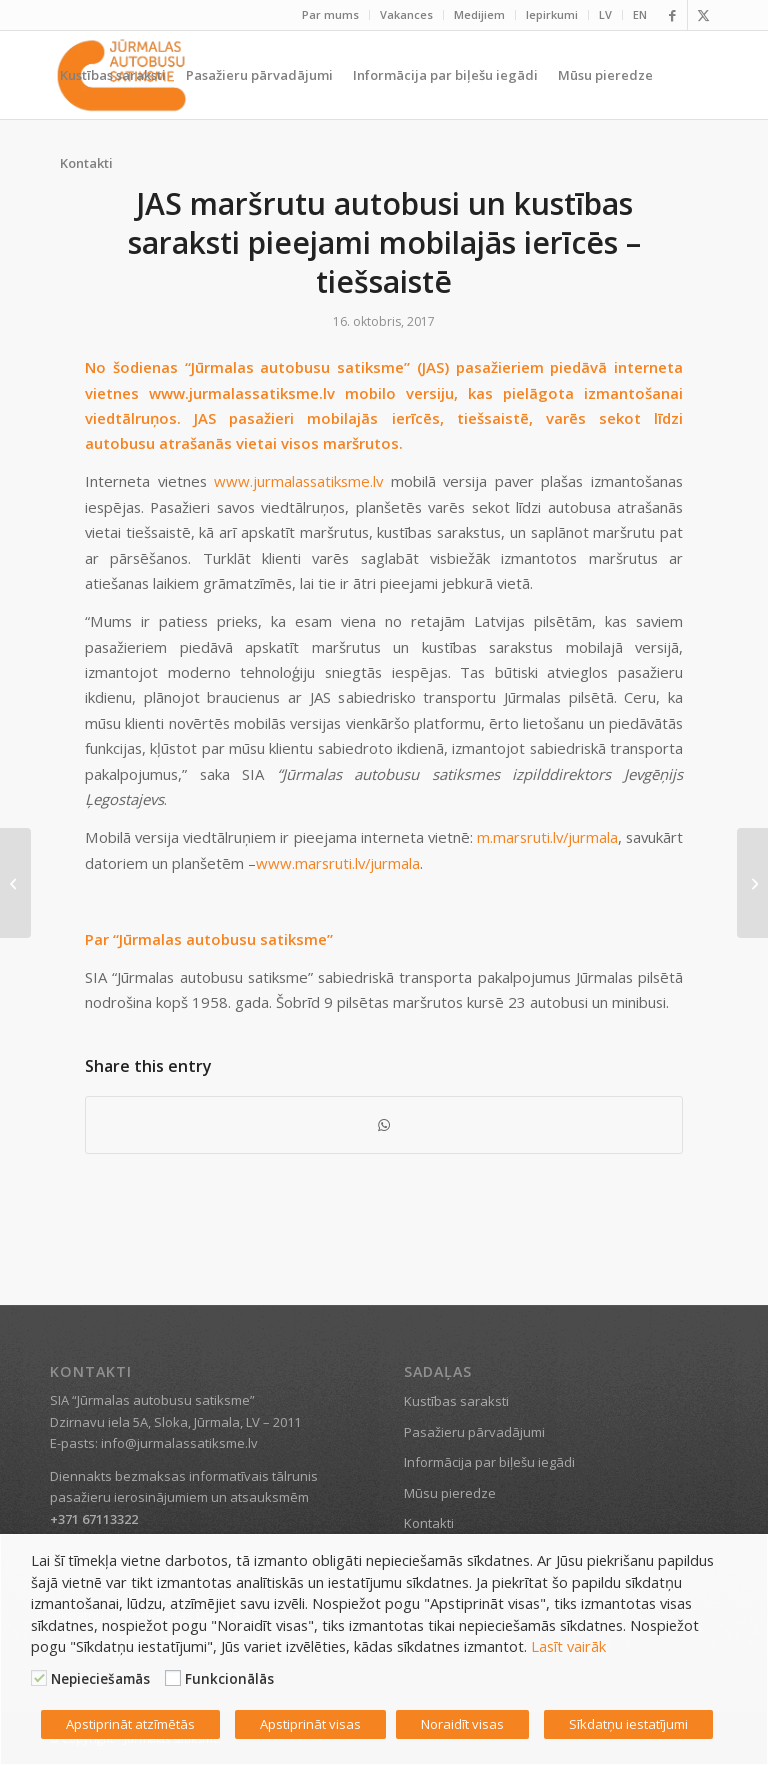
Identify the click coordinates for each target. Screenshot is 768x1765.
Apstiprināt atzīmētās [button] (130, 1724)
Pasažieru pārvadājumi (474, 1432)
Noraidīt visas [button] (462, 1724)
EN (640, 14)
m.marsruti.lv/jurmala (547, 837)
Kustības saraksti (456, 1401)
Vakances (406, 14)
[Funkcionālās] (173, 1678)
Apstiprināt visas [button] (310, 1724)
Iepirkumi (552, 14)
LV (605, 14)
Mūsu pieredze (450, 1493)
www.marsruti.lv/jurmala (338, 863)
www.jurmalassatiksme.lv (298, 481)
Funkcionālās (229, 1679)
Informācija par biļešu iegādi (489, 1462)
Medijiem (479, 14)
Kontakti (429, 1523)
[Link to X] (703, 15)
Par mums (330, 14)
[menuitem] (331, 15)
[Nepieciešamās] (39, 1678)
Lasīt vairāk (568, 1646)
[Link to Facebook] (672, 15)
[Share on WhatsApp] (384, 1125)
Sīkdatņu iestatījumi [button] (628, 1724)
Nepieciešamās (100, 1679)
